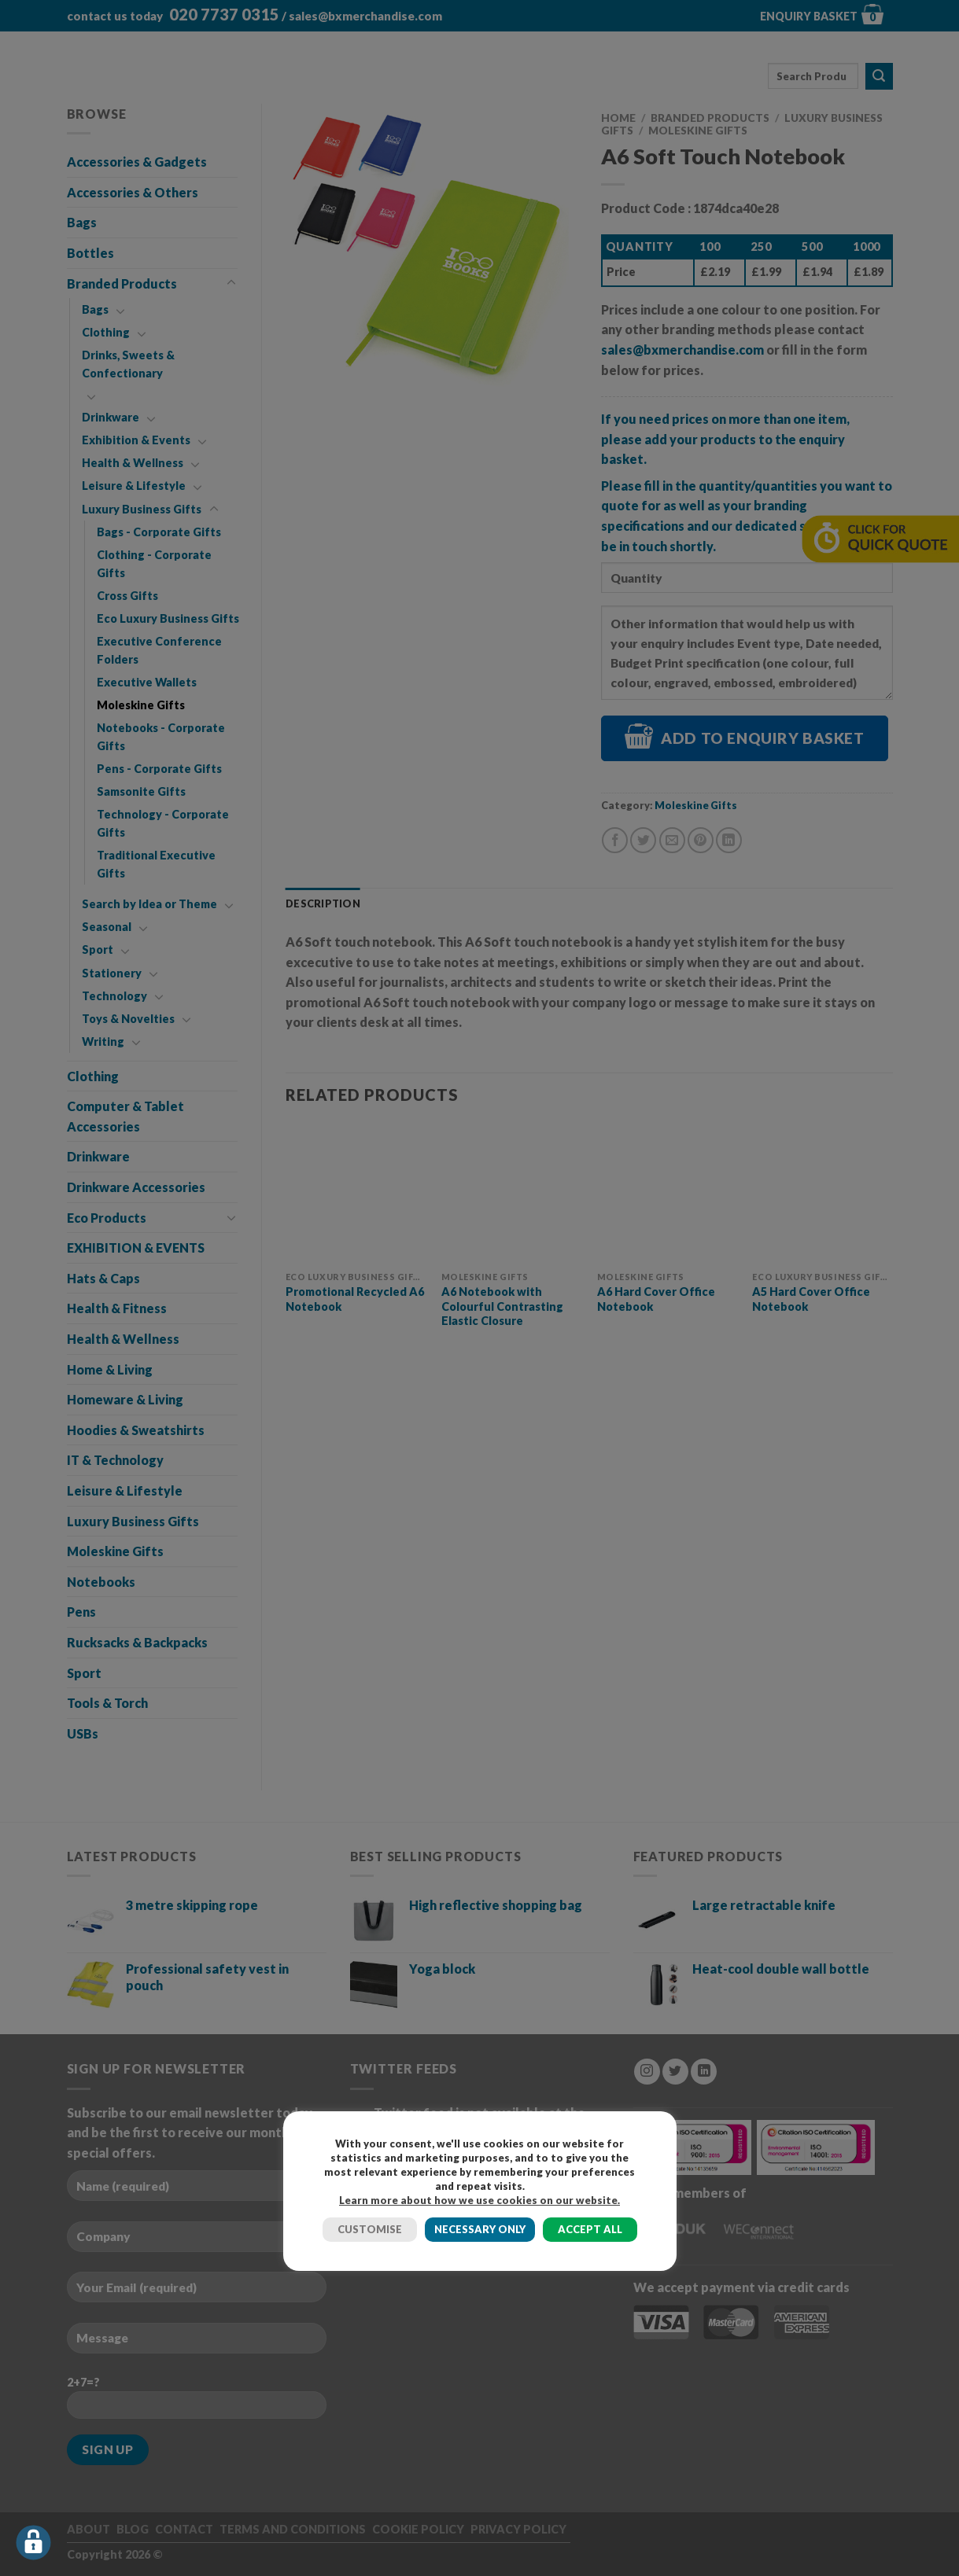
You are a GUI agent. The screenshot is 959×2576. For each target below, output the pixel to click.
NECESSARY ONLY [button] (480, 2229)
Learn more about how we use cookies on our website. (479, 2200)
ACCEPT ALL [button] (590, 2229)
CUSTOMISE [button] (369, 2229)
